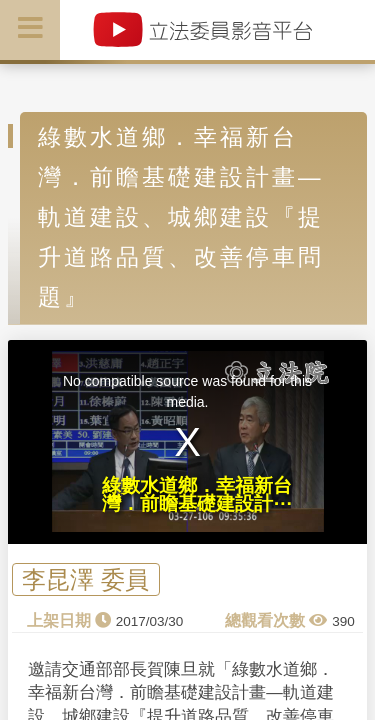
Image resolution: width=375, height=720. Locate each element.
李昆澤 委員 (85, 579)
